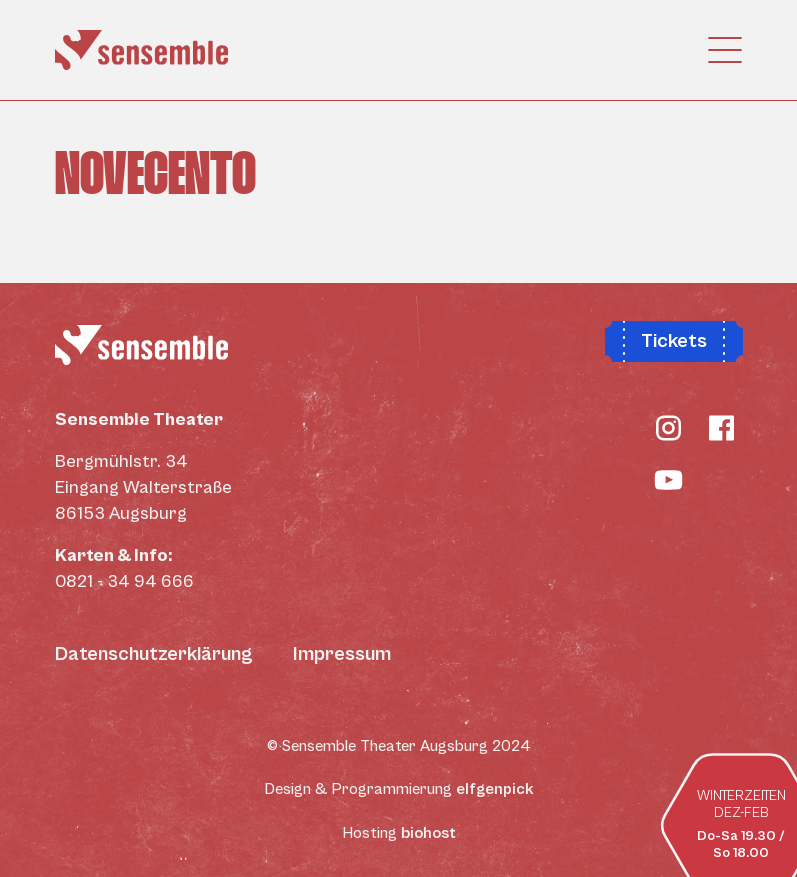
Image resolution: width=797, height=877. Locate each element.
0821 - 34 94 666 (124, 581)
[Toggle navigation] (719, 50)
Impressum (342, 654)
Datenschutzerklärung (154, 654)
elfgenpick (495, 789)
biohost (428, 833)
